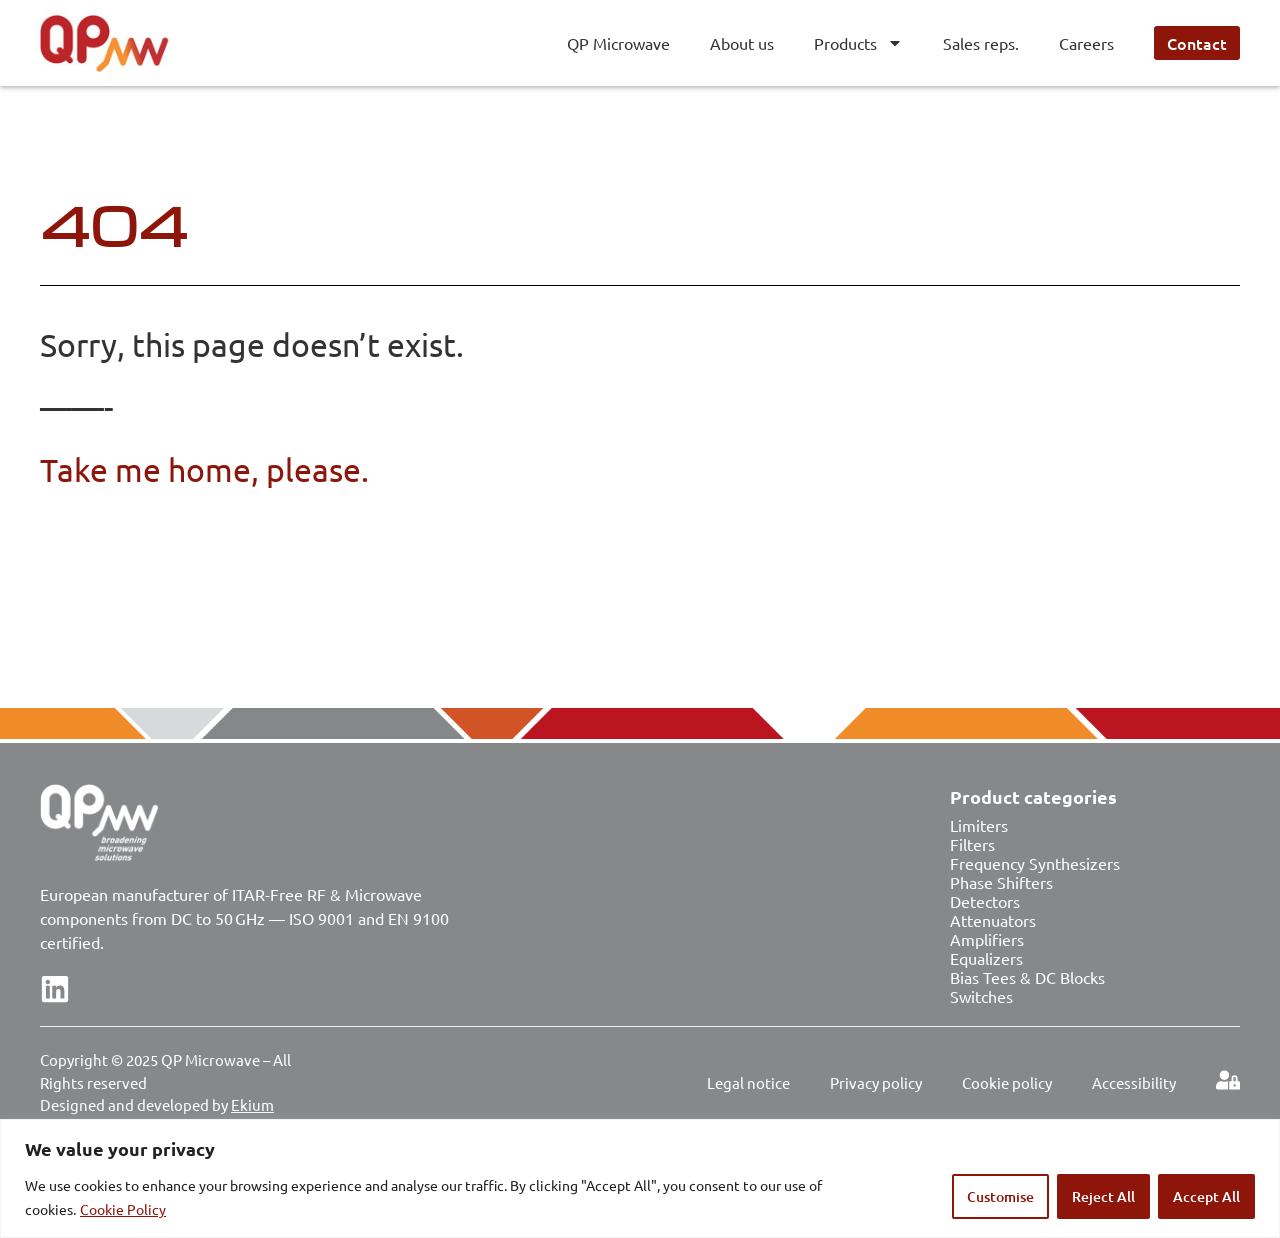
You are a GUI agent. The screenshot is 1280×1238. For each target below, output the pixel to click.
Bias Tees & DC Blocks (1027, 977)
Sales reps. (981, 43)
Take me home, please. (204, 469)
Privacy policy (876, 1082)
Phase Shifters (1001, 882)
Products (858, 43)
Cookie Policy (123, 1209)
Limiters (979, 825)
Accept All (1206, 1196)
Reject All (1103, 1196)
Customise (1000, 1196)
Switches (981, 996)
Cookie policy (1007, 1082)
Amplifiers (987, 939)
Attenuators (993, 920)
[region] (640, 1178)
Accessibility (1134, 1082)
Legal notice (748, 1082)
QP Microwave (618, 43)
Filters (972, 844)
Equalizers (986, 958)
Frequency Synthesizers (1035, 863)
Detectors (985, 901)
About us (742, 43)
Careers (1086, 43)
